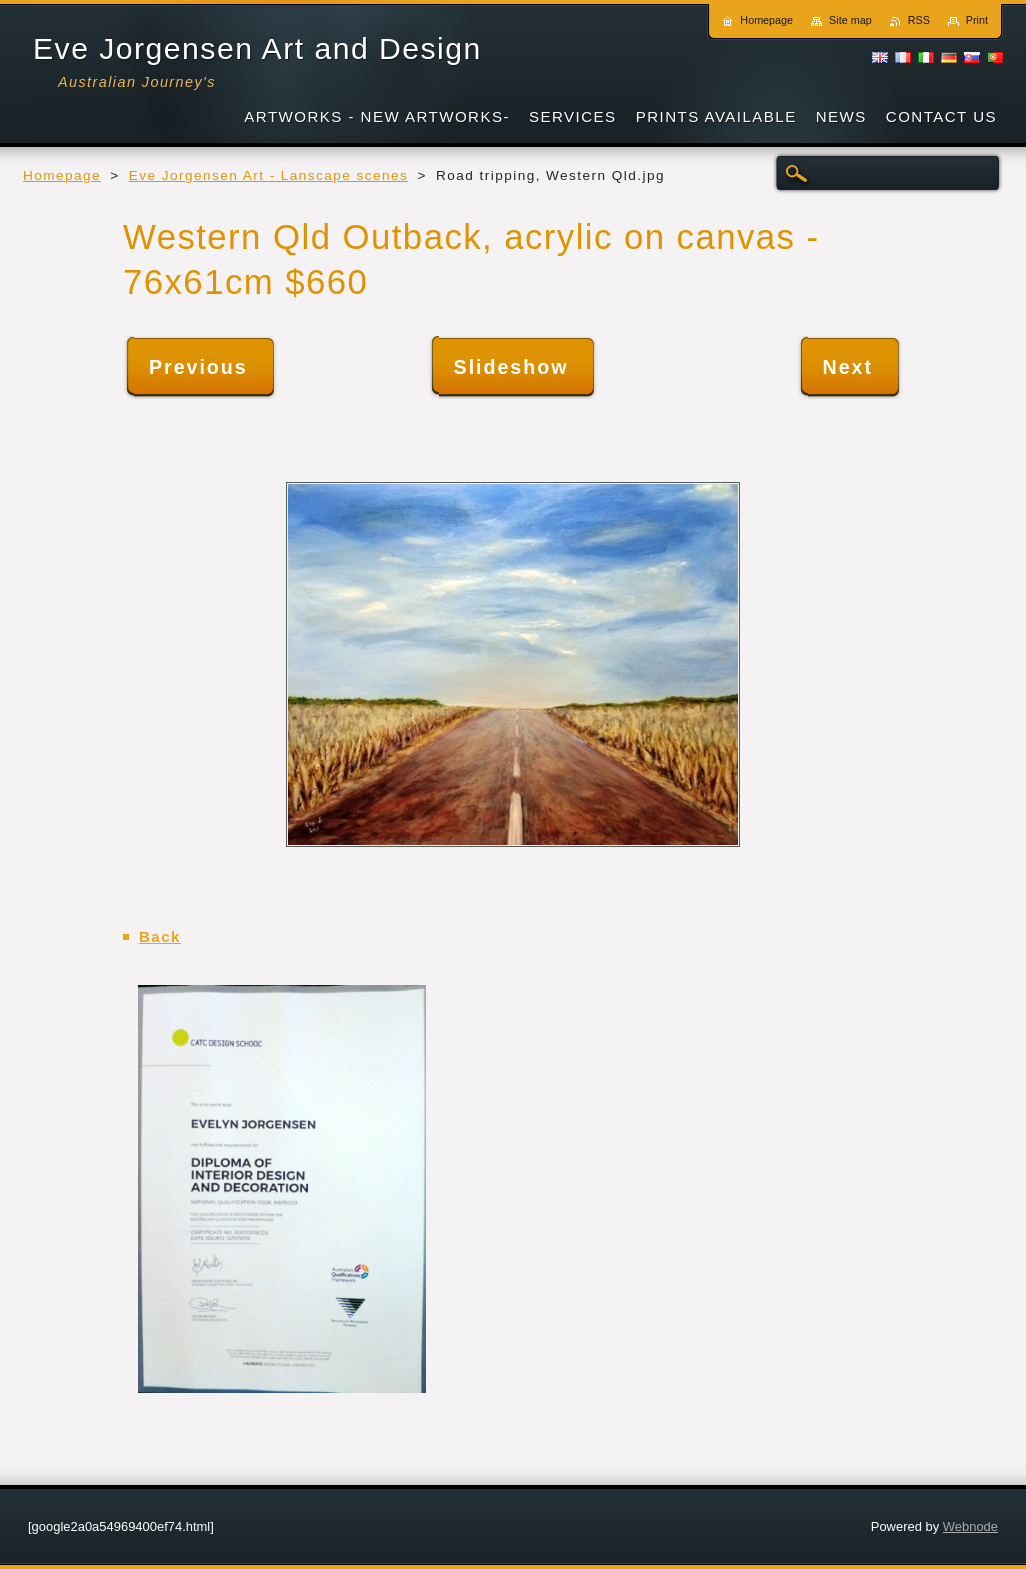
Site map (850, 20)
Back (160, 936)
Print (977, 20)
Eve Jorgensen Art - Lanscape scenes (268, 175)
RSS (919, 20)
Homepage (62, 175)
